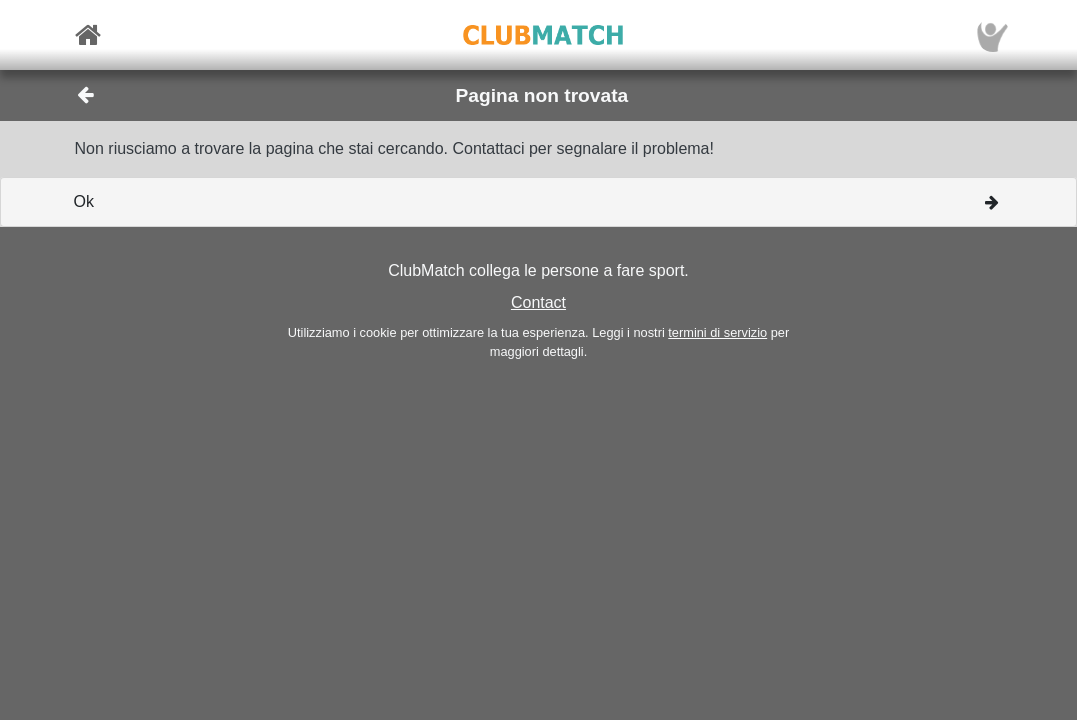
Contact (538, 302)
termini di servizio (717, 332)
